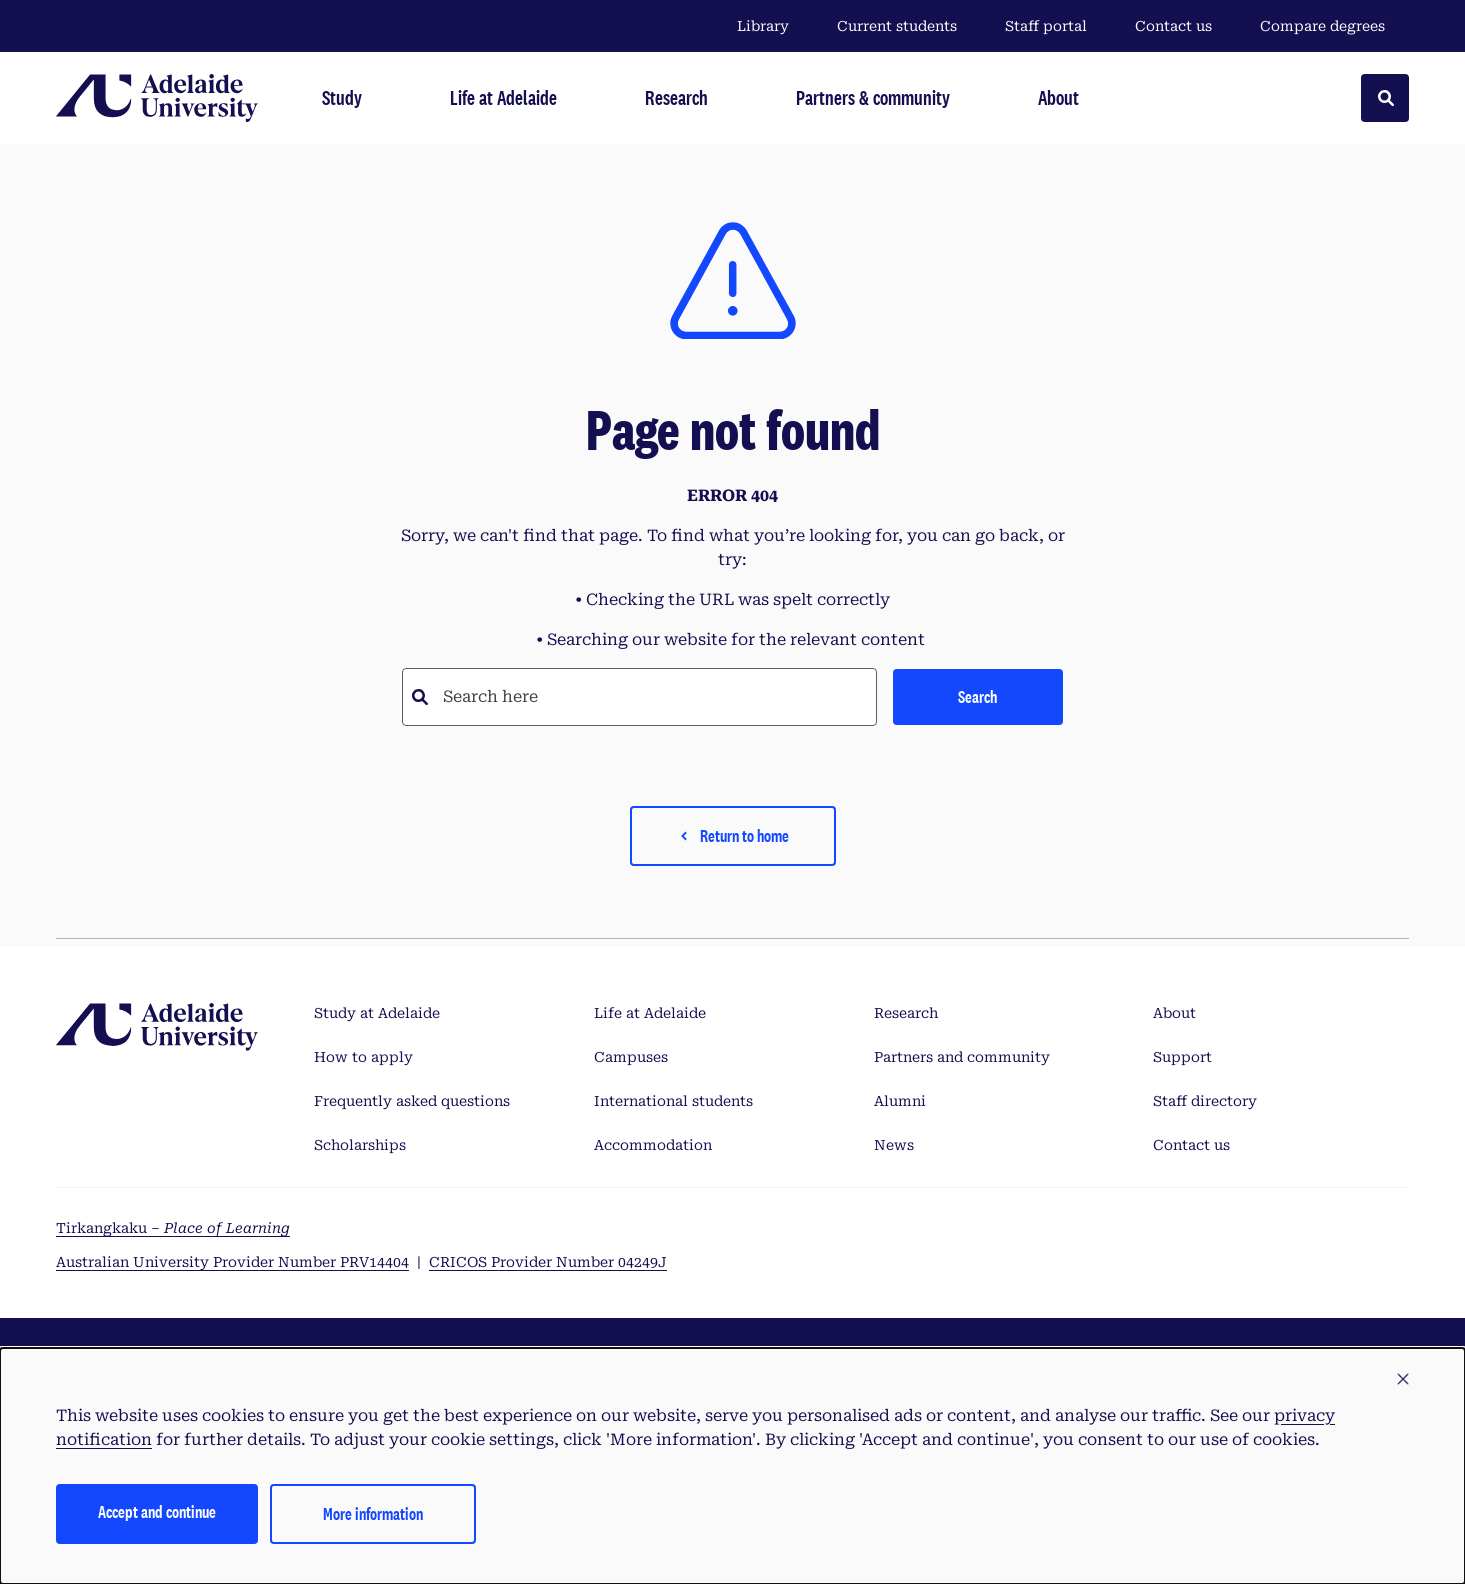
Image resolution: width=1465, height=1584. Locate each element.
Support (1182, 1057)
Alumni (900, 1101)
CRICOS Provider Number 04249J (548, 1262)
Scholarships (360, 1145)
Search (977, 696)
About (1174, 1013)
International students (673, 1101)
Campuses (631, 1057)
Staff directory (1205, 1101)
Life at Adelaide (650, 1013)
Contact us (1173, 26)
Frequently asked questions (412, 1101)
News (894, 1145)
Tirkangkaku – (173, 1228)
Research (906, 1013)
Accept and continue (157, 1511)
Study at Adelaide (377, 1013)
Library (763, 26)
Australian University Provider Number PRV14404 (232, 1262)
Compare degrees (1334, 26)
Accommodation (653, 1145)
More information (373, 1513)
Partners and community (962, 1057)
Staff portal (1046, 26)
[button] (1403, 1380)
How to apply (363, 1057)
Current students (897, 26)
